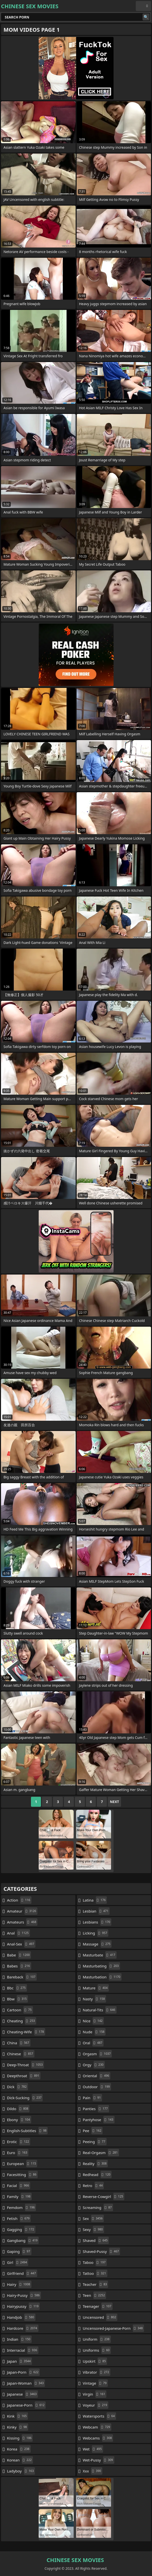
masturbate (100, 1955)
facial (18, 2185)
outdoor (97, 2086)
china (18, 2043)
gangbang (23, 2240)
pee (93, 2130)
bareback (22, 1977)
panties (96, 2108)
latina (95, 1900)
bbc (17, 1988)
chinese (20, 2054)
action (19, 1900)
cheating (21, 2021)
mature (96, 1988)
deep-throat (25, 2064)
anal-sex (21, 1944)
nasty (94, 1999)
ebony (19, 2119)
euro (17, 2152)
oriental (97, 2075)
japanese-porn (26, 2405)
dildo (18, 2108)
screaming (98, 2207)
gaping (19, 2251)
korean (20, 2460)
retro (93, 2185)
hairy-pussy (24, 2295)
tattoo (95, 2273)
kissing (20, 2438)
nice (93, 2021)
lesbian (96, 1911)
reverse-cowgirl (104, 2196)
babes (19, 1966)
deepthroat (23, 2075)
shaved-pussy (101, 2251)
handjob (21, 2317)
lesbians (97, 1922)
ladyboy (21, 2471)
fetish (19, 2218)
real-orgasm (101, 2152)
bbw (17, 1999)
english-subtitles (27, 2130)
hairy (19, 2284)
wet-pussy (98, 2460)
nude (94, 2032)
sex (93, 2218)
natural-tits (100, 2010)
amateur (22, 1911)
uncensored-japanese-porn (113, 2328)
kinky (17, 2427)
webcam (97, 2427)
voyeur (96, 2405)
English (143, 6)
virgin (95, 2394)
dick (17, 2086)
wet (93, 2449)
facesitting (22, 2174)
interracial (22, 2350)
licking (96, 1933)
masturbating (101, 1966)
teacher (95, 2284)
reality (95, 2163)
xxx (92, 2471)
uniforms (97, 2350)
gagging (21, 2229)
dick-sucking (25, 2097)
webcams (98, 2438)
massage (97, 1944)
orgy (94, 2064)
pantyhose (99, 2119)
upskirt (95, 2361)
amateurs (22, 1922)
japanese (22, 2394)
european (22, 2163)
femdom (21, 2207)
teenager (98, 2306)
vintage (95, 2383)
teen (94, 2295)
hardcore (22, 2328)
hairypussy (23, 2306)
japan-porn (23, 2372)
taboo (95, 2262)
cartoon (20, 2010)
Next (114, 1801)
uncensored (100, 2317)
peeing (95, 2141)
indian (19, 2339)
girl (17, 2262)
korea (19, 2449)
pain (92, 2097)
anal (18, 1933)
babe (19, 1955)
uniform (97, 2339)
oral (93, 2043)
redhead (97, 2174)
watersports (99, 2416)
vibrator (97, 2372)
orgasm (97, 2054)
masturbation (102, 1977)
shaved (96, 2240)
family (19, 2196)
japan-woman (26, 2383)
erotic (18, 2141)
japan (19, 2361)
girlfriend (22, 2273)
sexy (93, 2229)
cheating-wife (26, 2032)
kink (17, 2416)
